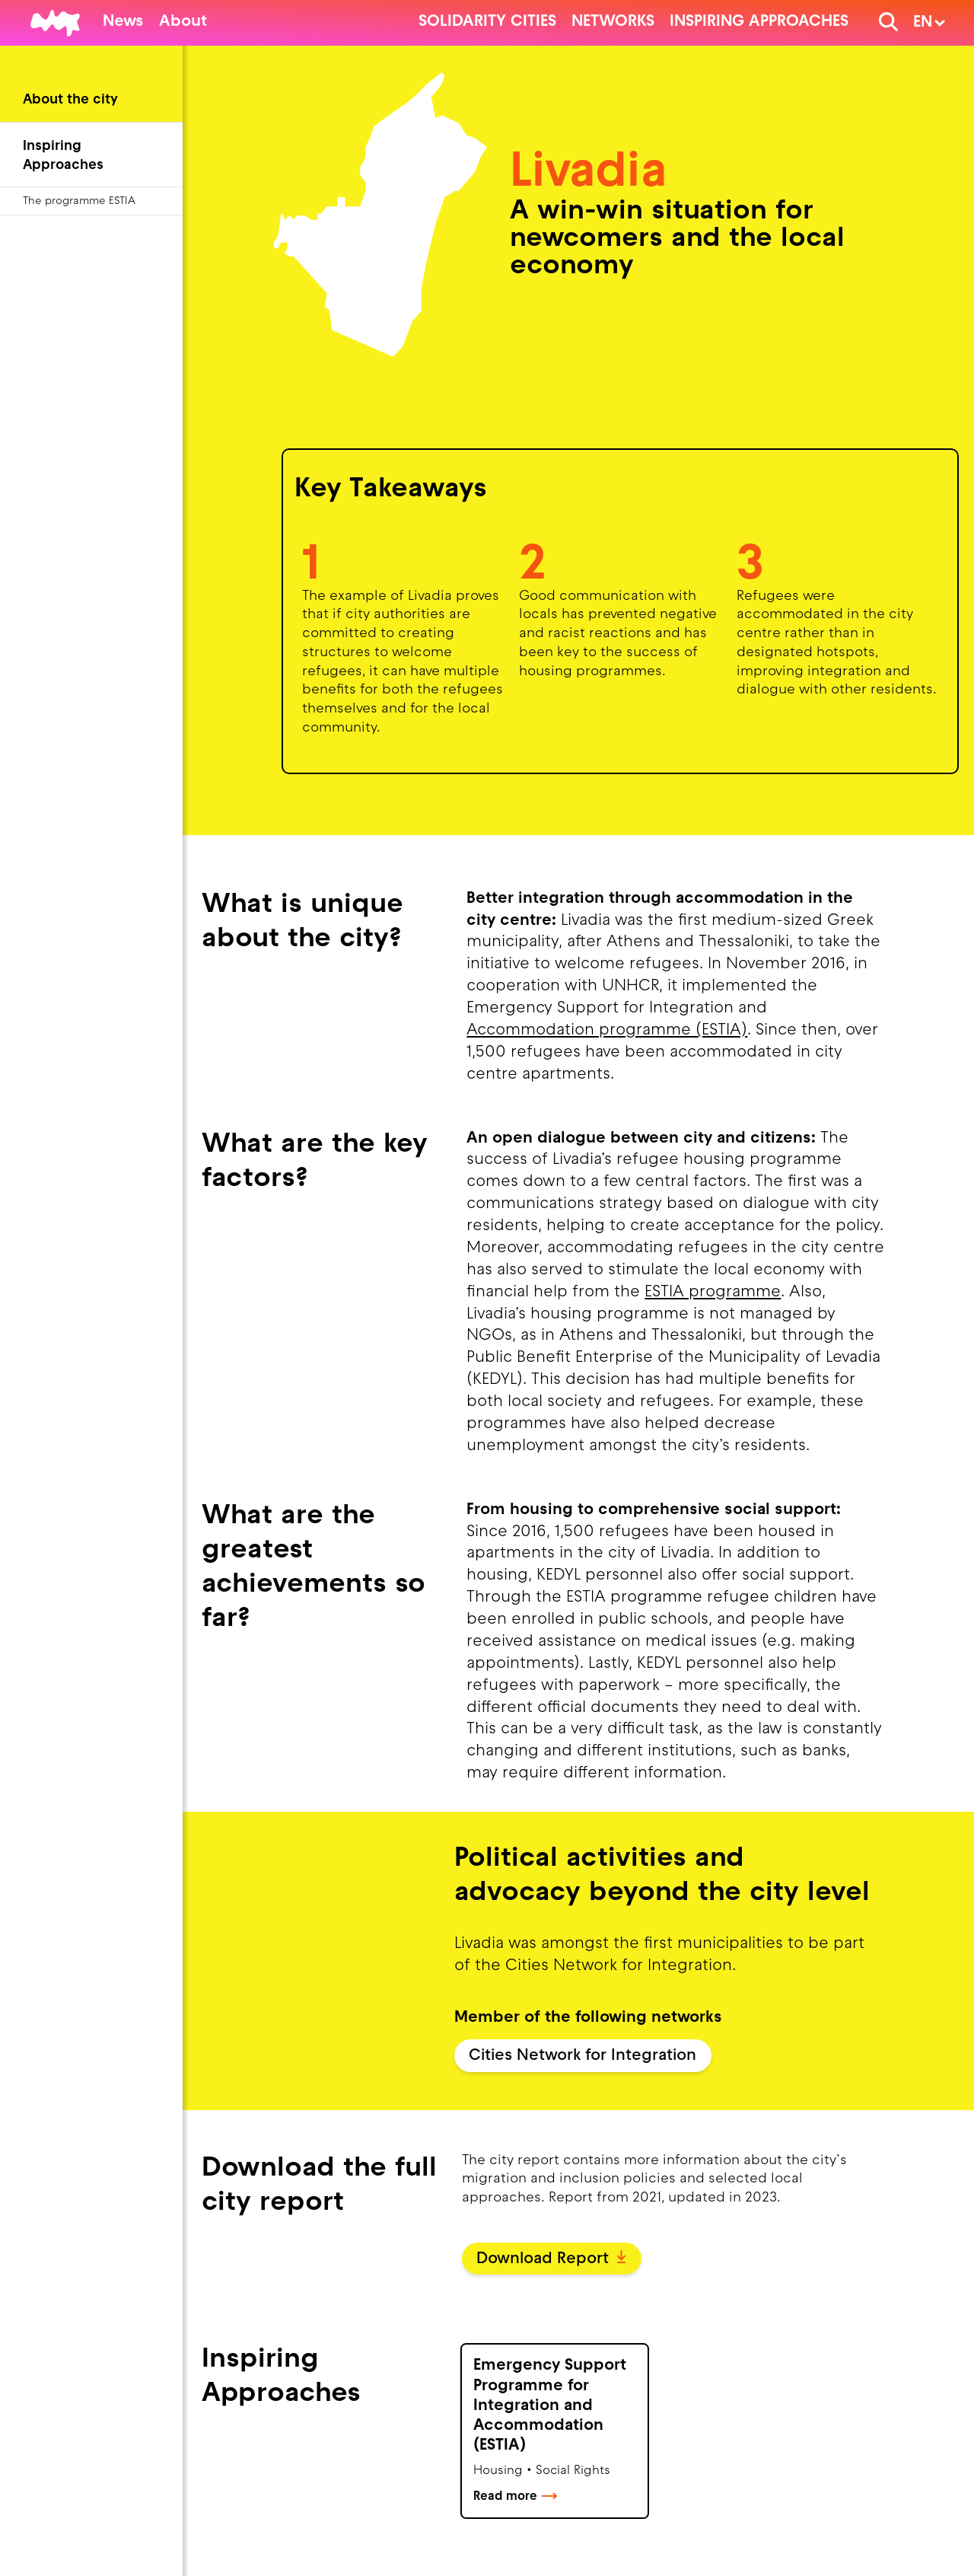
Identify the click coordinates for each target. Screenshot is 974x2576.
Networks (612, 22)
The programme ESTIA (79, 201)
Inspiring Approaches (759, 22)
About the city (70, 100)
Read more (515, 2497)
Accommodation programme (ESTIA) (606, 1030)
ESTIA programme (713, 1292)
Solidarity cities (487, 22)
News (123, 22)
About (183, 22)
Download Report (551, 2259)
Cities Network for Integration (582, 2056)
